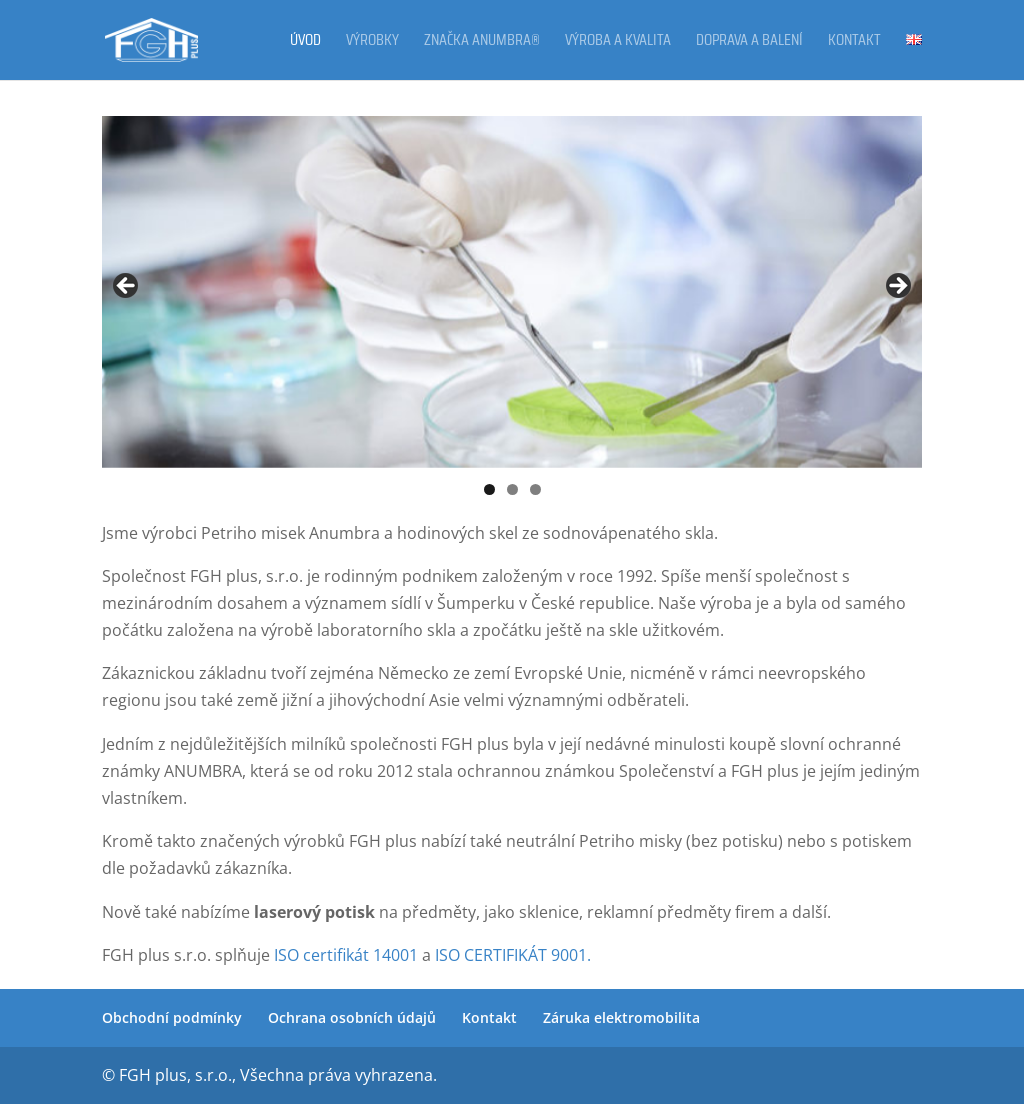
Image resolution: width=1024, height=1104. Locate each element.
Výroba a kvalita (618, 42)
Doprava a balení (749, 42)
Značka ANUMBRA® (482, 42)
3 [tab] (535, 489)
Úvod (305, 42)
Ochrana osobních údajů (352, 1017)
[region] (511, 291)
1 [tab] (489, 489)
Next (897, 287)
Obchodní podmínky (172, 1017)
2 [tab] (512, 489)
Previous (127, 287)
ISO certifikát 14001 (344, 955)
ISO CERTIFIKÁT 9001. (511, 955)
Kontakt (854, 42)
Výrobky (372, 42)
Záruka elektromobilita (621, 1017)
